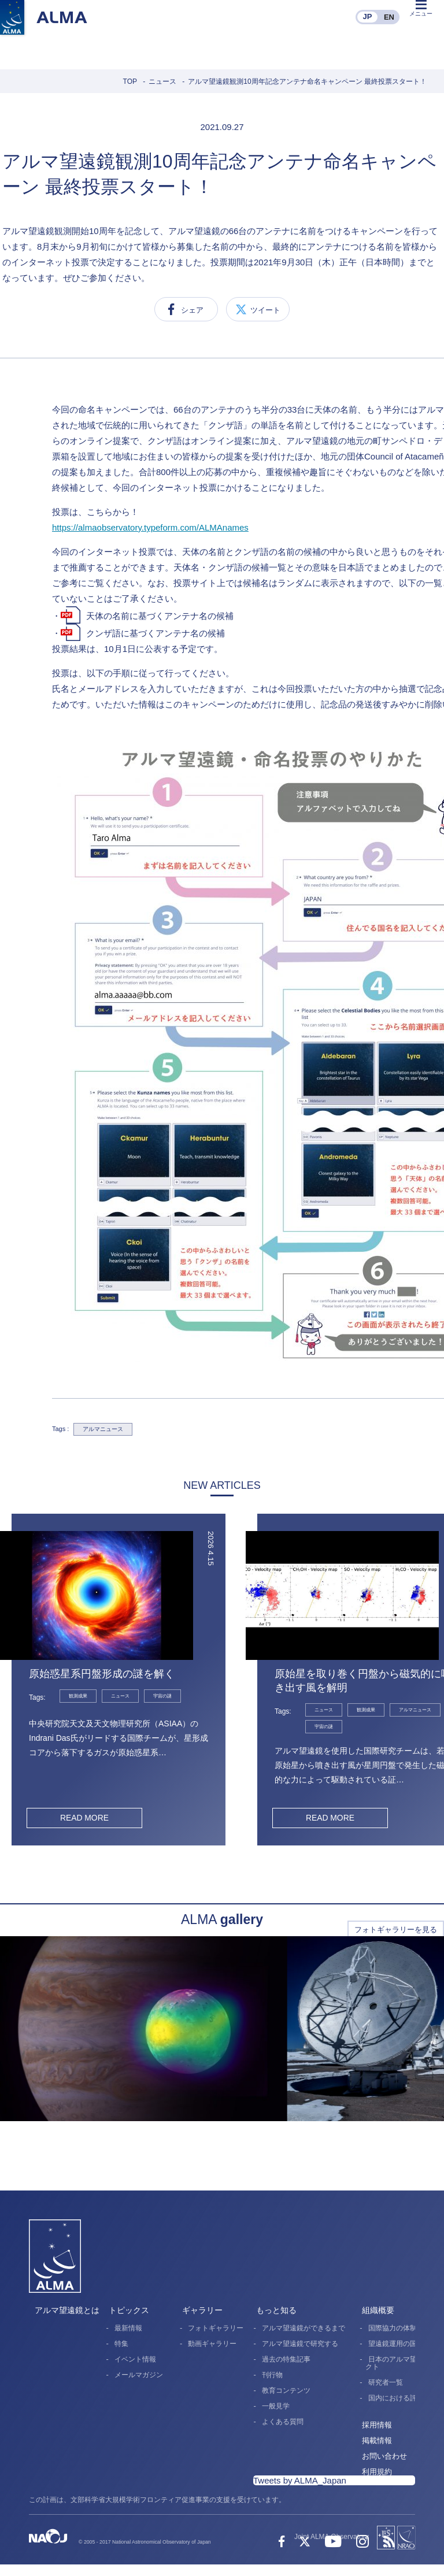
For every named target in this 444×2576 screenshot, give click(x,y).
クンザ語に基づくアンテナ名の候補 (155, 633)
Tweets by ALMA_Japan (299, 2480)
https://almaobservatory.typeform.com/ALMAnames (150, 527)
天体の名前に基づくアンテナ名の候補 (160, 616)
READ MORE (84, 1817)
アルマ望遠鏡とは (67, 2310)
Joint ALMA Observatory (331, 2537)
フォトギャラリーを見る (395, 1929)
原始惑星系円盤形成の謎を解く (102, 1674)
